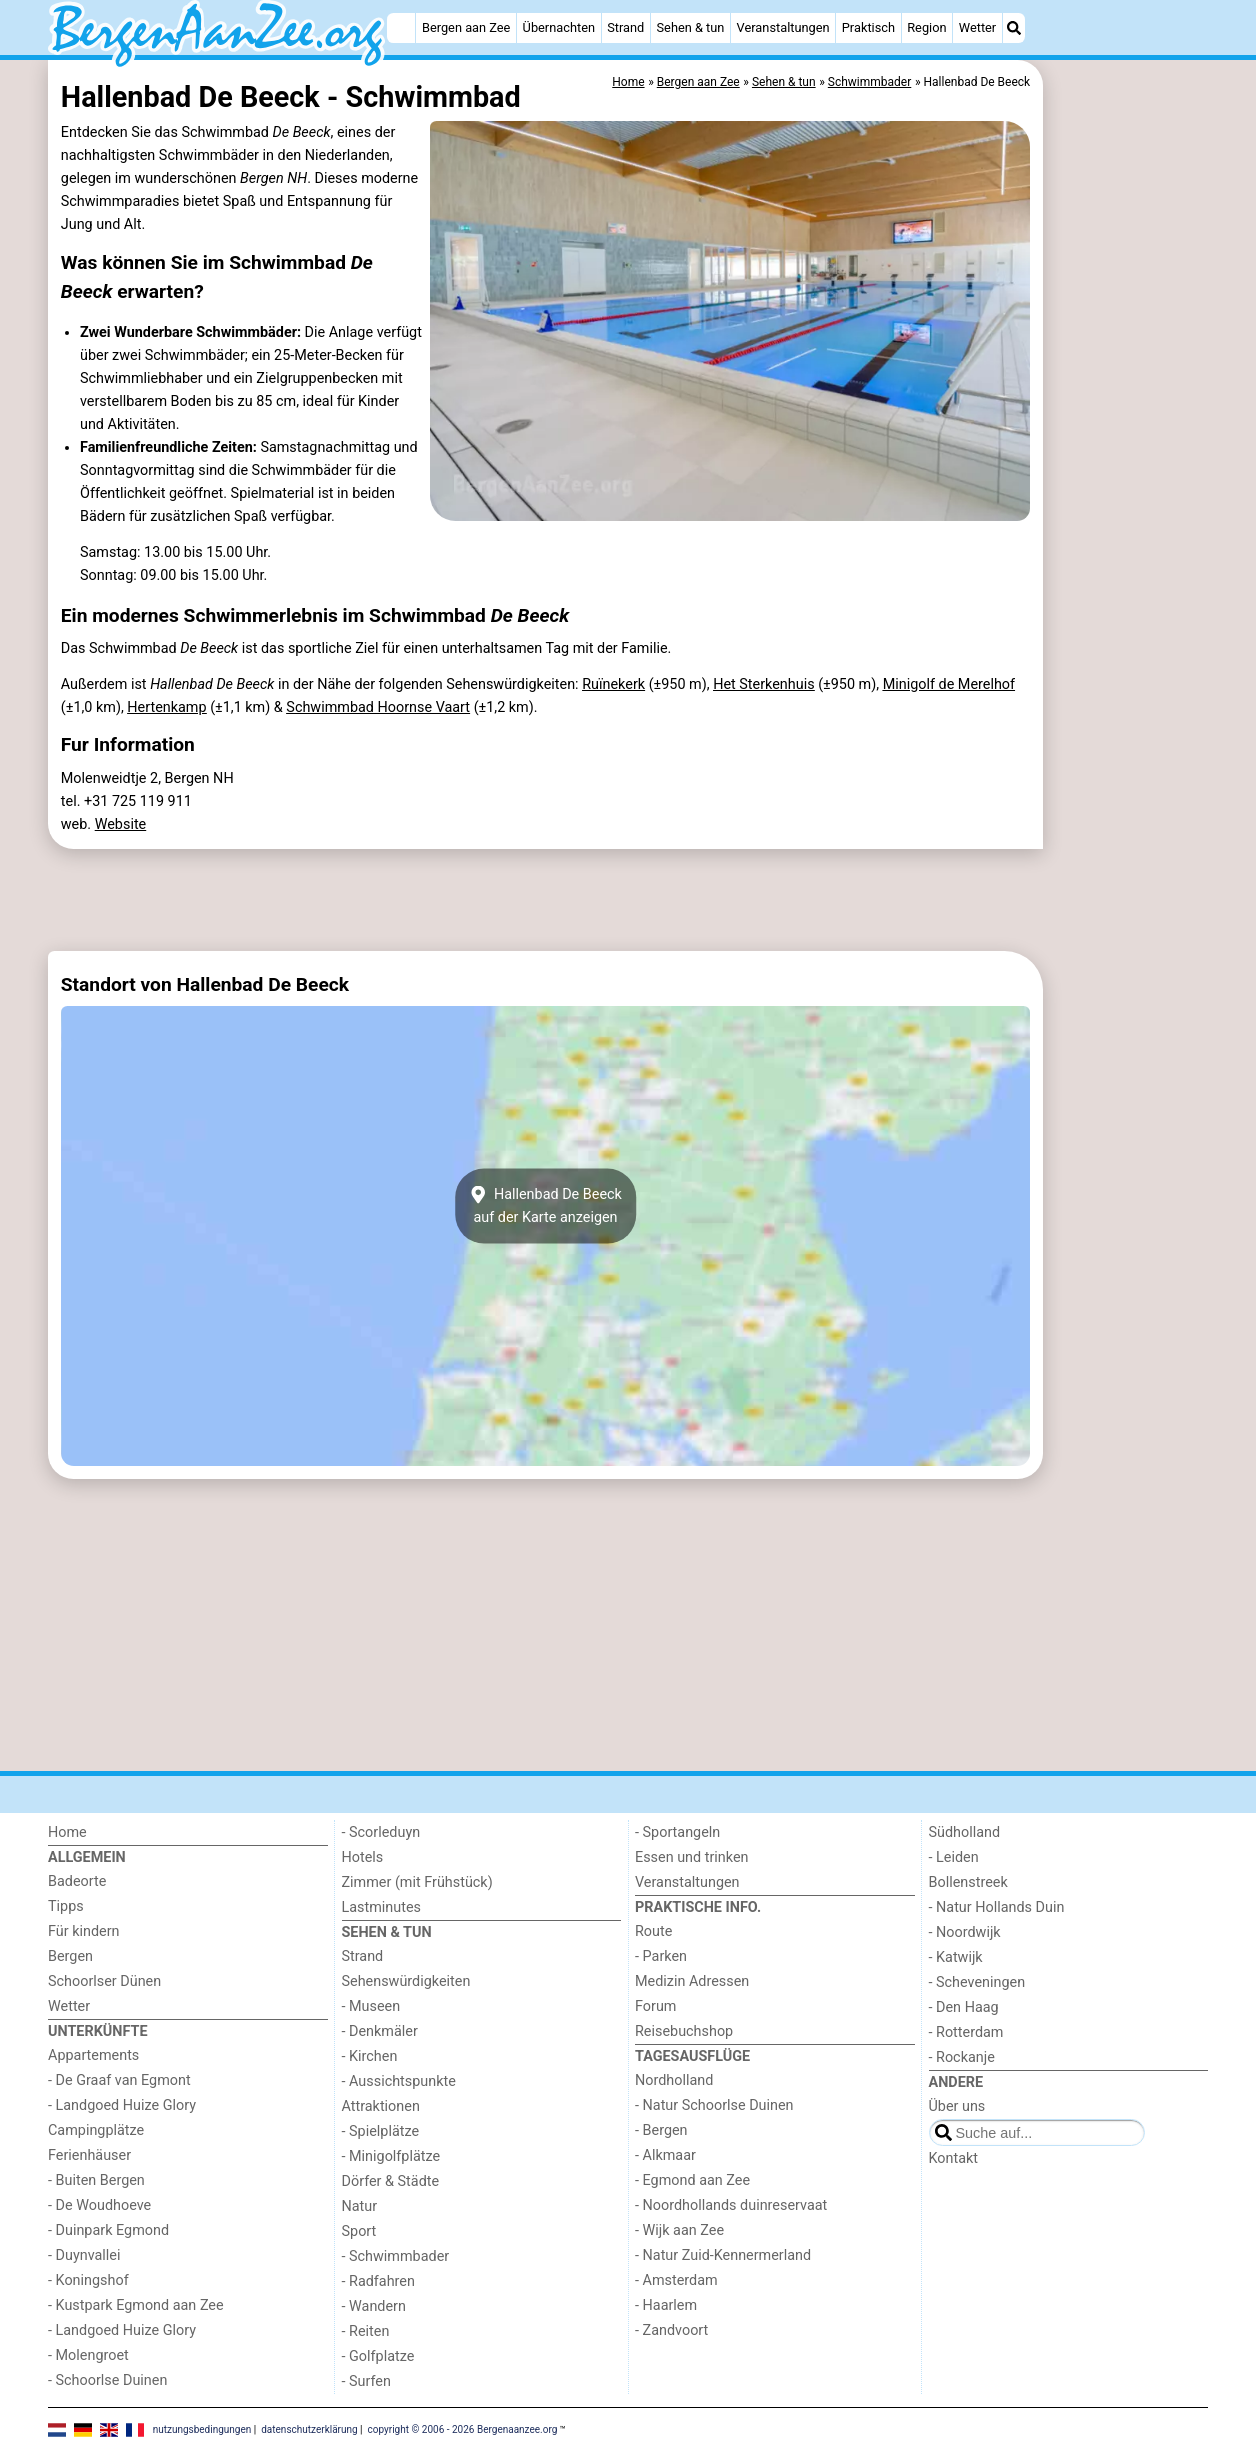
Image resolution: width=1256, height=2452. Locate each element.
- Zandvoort (671, 2330)
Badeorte (77, 1881)
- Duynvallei (84, 2255)
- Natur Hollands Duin (997, 1907)
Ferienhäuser (89, 2155)
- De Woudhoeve (99, 2205)
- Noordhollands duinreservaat (731, 2205)
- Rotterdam (966, 2032)
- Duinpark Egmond (108, 2230)
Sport (359, 2231)
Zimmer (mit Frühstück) (417, 1882)
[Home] (401, 28)
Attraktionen (381, 2106)
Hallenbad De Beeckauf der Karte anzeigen (545, 1206)
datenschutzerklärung (309, 2429)
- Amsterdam (676, 2280)
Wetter (977, 27)
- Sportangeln (677, 1832)
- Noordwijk (965, 1932)
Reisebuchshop (684, 2031)
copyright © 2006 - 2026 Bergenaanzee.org (463, 2429)
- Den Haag (964, 2007)
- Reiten (366, 2331)
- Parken (661, 1956)
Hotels (363, 1857)
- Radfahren (378, 2281)
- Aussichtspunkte (399, 2081)
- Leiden (954, 1857)
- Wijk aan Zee (679, 2230)
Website (121, 824)
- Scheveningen (977, 1982)
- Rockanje (962, 2057)
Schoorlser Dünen (104, 1981)
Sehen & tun (691, 27)
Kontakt (954, 2158)
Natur (360, 2206)
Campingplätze (96, 2130)
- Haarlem (666, 2305)
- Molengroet (88, 2355)
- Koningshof (88, 2280)
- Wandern (374, 2306)
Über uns (957, 2106)
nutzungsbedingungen (202, 2429)
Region (926, 27)
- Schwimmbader (396, 2256)
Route (653, 1931)
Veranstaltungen (783, 27)
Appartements (93, 2055)
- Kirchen (370, 2056)
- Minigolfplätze (391, 2156)
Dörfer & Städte (391, 2181)
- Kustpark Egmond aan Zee (136, 2305)
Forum (655, 2006)
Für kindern (84, 1931)
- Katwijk (956, 1957)
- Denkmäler (380, 2031)
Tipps (66, 1906)
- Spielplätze (381, 2131)
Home (67, 1832)
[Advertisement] (1128, 520)
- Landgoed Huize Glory (122, 2105)
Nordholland (674, 2080)
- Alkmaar (665, 2155)
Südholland (965, 1832)
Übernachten (559, 27)
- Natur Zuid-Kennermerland (723, 2255)
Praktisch (868, 27)
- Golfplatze (378, 2356)
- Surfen (366, 2381)
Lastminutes (381, 1907)
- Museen (371, 2006)
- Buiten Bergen (96, 2180)
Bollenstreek (968, 1882)
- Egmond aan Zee (692, 2180)
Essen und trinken (692, 1857)
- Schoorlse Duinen (107, 2380)
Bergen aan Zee (466, 27)
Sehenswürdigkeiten (406, 1981)
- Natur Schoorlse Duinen (714, 2105)
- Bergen (661, 2130)
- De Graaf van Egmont (119, 2080)
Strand (625, 27)
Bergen (70, 1956)
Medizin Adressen (692, 1981)
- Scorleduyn (381, 1832)
